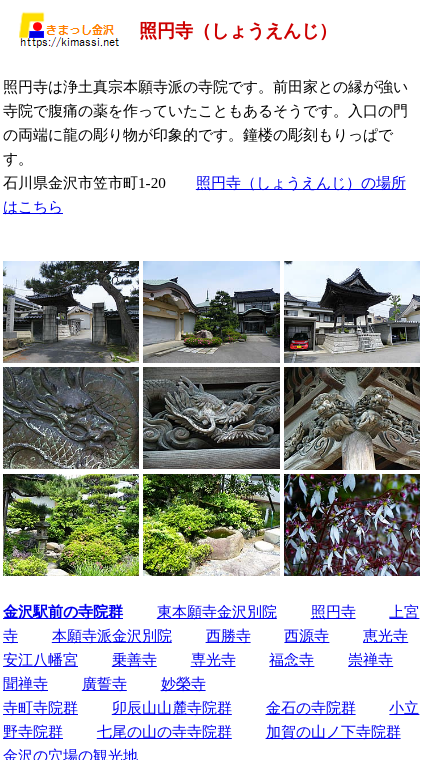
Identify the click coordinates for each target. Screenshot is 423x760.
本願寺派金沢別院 (112, 635)
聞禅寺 (25, 683)
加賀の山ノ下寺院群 (333, 731)
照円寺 (333, 611)
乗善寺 (134, 659)
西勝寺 (228, 635)
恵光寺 (385, 635)
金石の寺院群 (311, 707)
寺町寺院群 (40, 707)
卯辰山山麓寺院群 (172, 707)
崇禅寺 (370, 659)
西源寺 (306, 635)
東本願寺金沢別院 (217, 611)
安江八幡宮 (40, 659)
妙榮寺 (183, 683)
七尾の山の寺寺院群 (164, 731)
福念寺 (291, 659)
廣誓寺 (104, 683)
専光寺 (213, 659)
